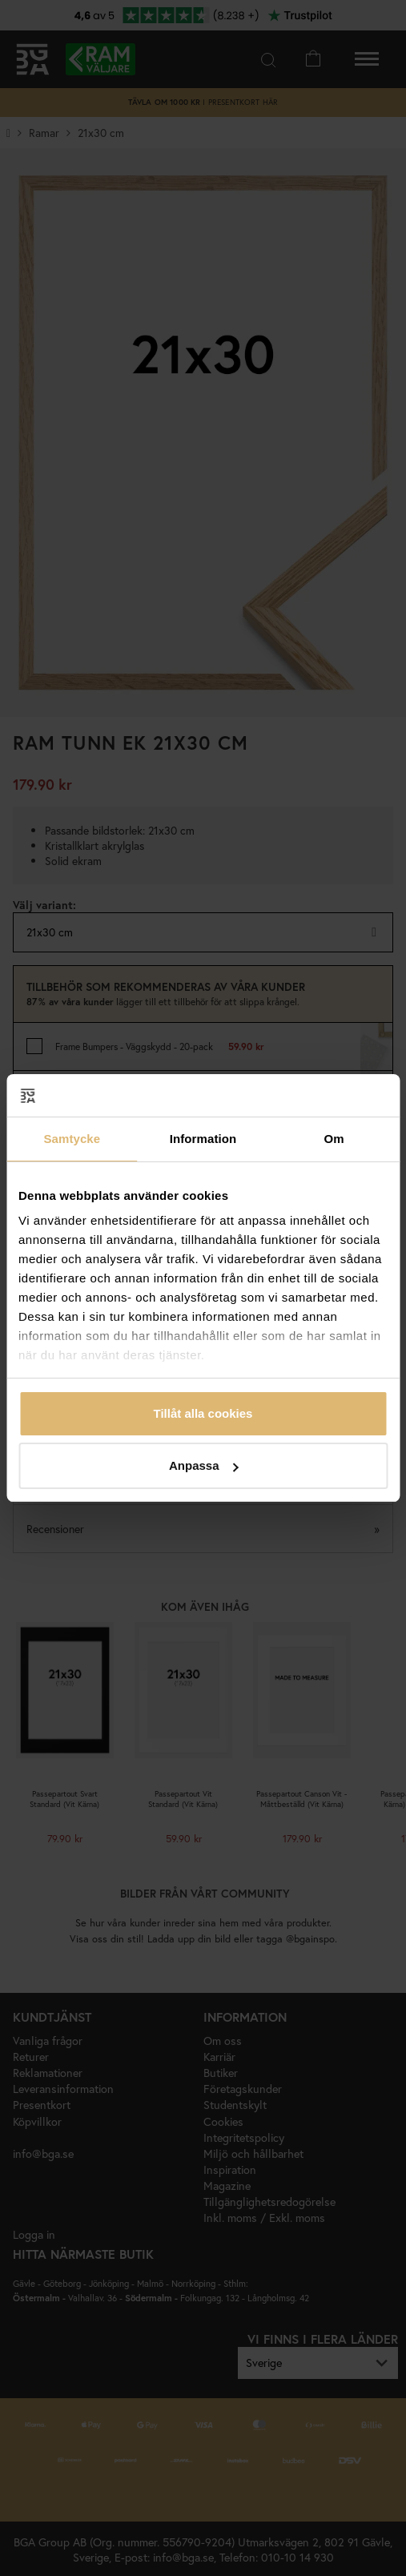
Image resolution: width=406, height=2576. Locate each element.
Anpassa (204, 1465)
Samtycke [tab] (71, 1138)
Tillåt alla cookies (203, 1413)
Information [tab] (203, 1138)
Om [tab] (334, 1138)
